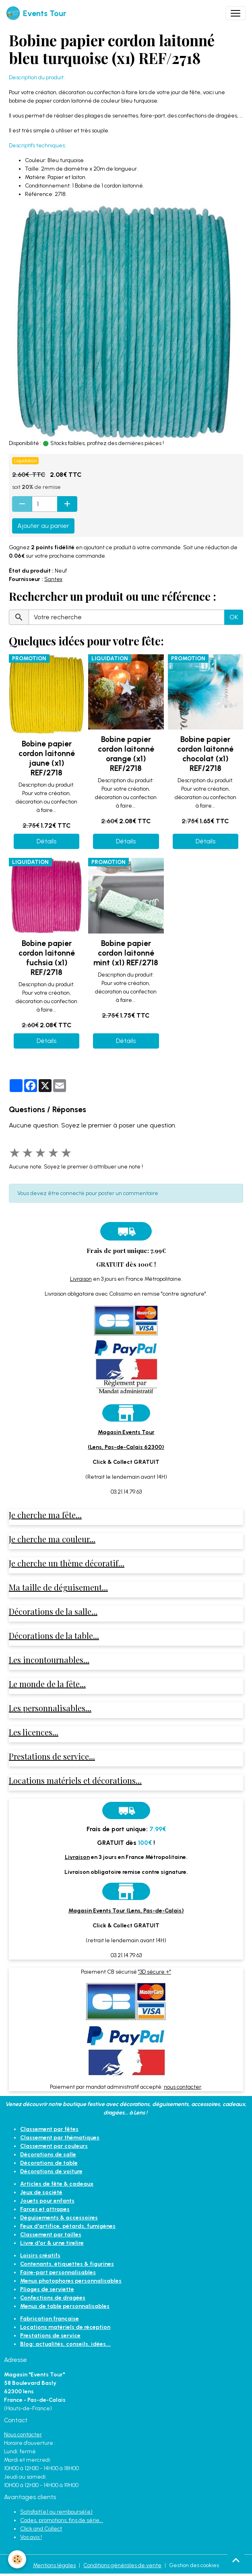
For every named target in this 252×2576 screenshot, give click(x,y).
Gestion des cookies (194, 2565)
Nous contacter (23, 2434)
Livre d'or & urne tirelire (52, 2243)
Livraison (81, 1279)
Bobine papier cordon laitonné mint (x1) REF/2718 (125, 953)
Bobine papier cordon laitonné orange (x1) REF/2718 (126, 754)
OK (233, 617)
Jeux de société (41, 2192)
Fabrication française (49, 2318)
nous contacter (182, 2086)
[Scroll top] (236, 2560)
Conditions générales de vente (122, 2565)
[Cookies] (17, 2559)
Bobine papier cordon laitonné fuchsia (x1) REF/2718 (47, 958)
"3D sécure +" (154, 1971)
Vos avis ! (31, 2537)
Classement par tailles (50, 2234)
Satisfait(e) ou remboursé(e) (56, 2511)
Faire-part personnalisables (58, 2272)
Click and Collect (41, 2528)
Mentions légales (54, 2565)
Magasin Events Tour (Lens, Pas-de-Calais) (126, 1910)
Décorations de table (49, 2163)
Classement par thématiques (59, 2137)
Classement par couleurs (54, 2146)
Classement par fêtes (49, 2129)
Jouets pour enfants (47, 2200)
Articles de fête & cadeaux (56, 2183)
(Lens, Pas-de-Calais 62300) (126, 1447)
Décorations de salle (48, 2154)
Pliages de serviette (47, 2289)
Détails (46, 841)
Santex (53, 579)
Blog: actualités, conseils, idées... (65, 2344)
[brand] (36, 13)
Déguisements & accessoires (59, 2217)
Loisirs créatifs (40, 2255)
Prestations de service (50, 2335)
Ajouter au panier (43, 526)
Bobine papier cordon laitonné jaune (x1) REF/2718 (47, 758)
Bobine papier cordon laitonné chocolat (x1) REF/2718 (205, 754)
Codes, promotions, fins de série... (61, 2520)
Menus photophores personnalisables (71, 2280)
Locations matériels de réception (65, 2327)
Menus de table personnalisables (64, 2306)
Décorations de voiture (51, 2171)
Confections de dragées (52, 2297)
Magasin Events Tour (126, 1432)
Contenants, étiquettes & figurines (67, 2264)
